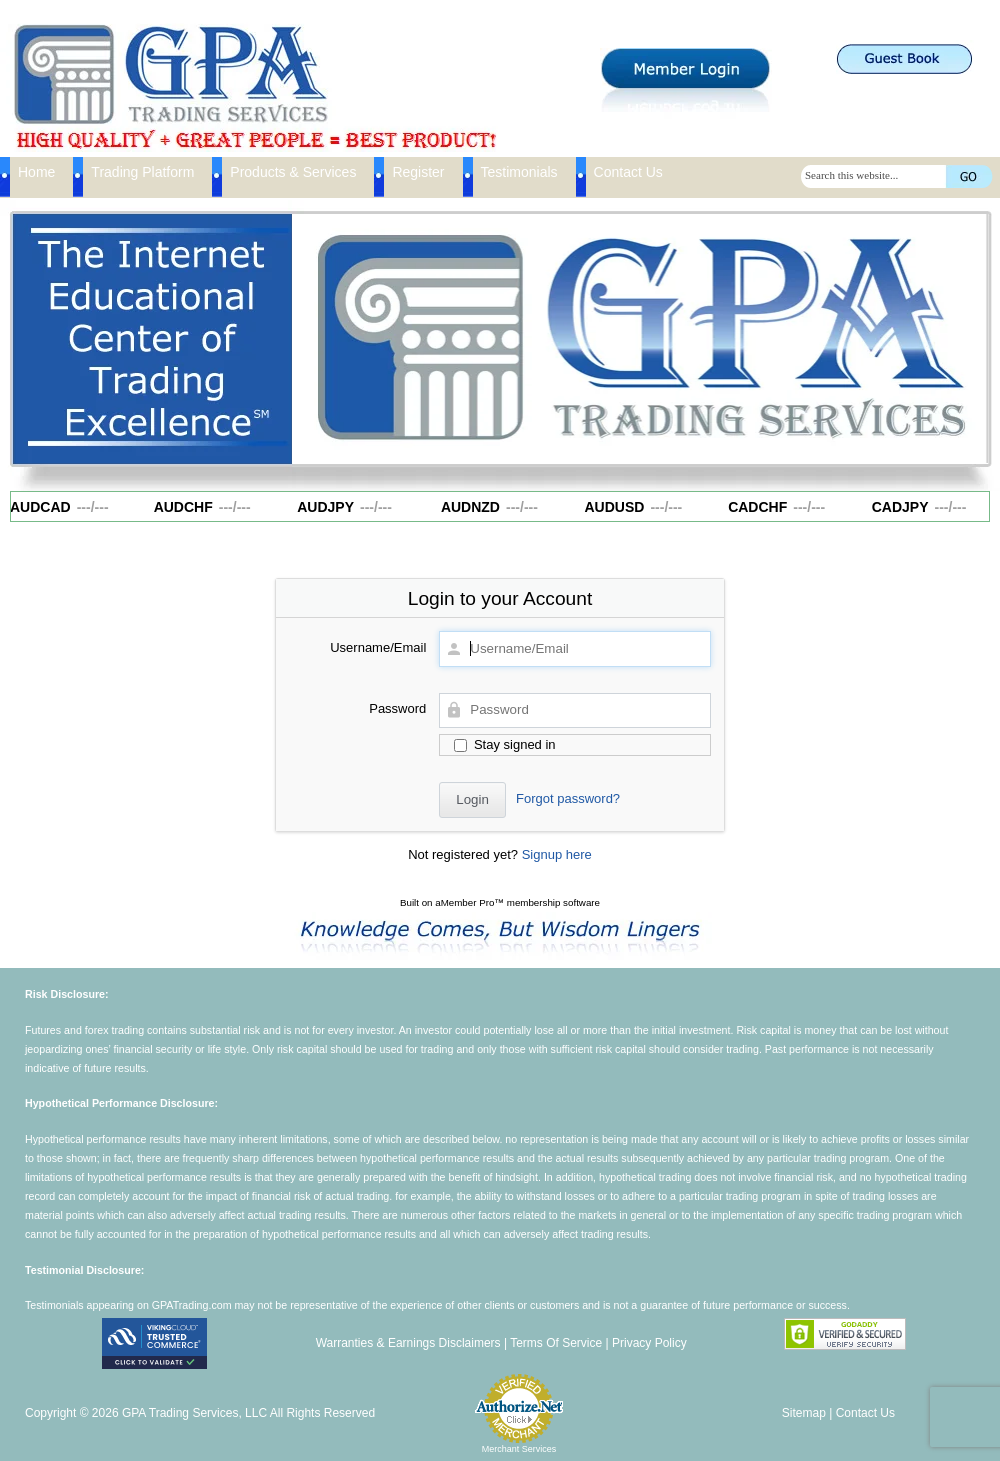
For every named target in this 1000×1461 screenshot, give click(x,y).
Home (36, 172)
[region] (640, 339)
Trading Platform (142, 172)
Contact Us (628, 172)
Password (397, 708)
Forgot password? (568, 798)
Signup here (557, 854)
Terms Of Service (556, 1343)
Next (963, 334)
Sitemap (804, 1413)
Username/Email (378, 647)
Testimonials (519, 172)
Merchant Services (519, 1449)
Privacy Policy (649, 1343)
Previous (317, 334)
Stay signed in (504, 744)
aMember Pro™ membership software (517, 902)
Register (418, 172)
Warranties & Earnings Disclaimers (408, 1343)
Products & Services (293, 172)
